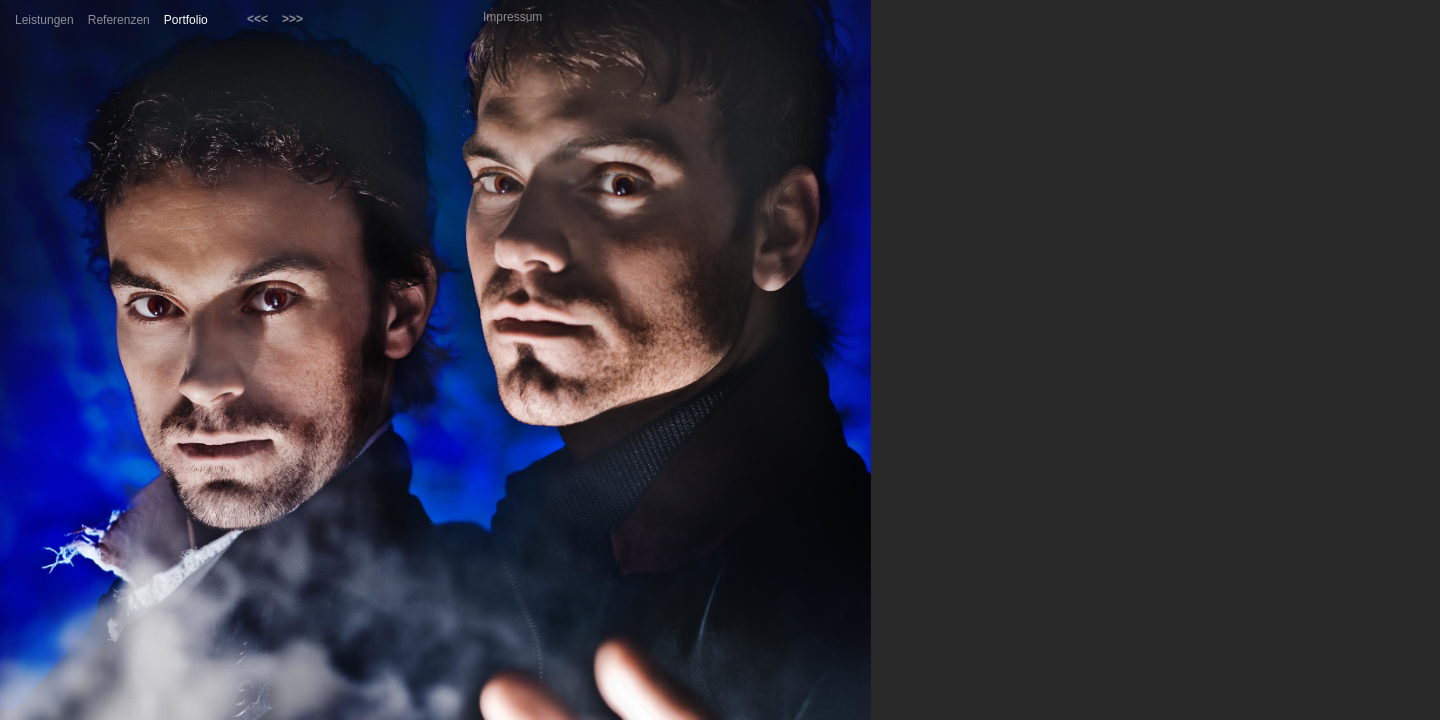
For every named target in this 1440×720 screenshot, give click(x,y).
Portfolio (186, 20)
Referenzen (119, 20)
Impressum (512, 17)
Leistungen (44, 20)
